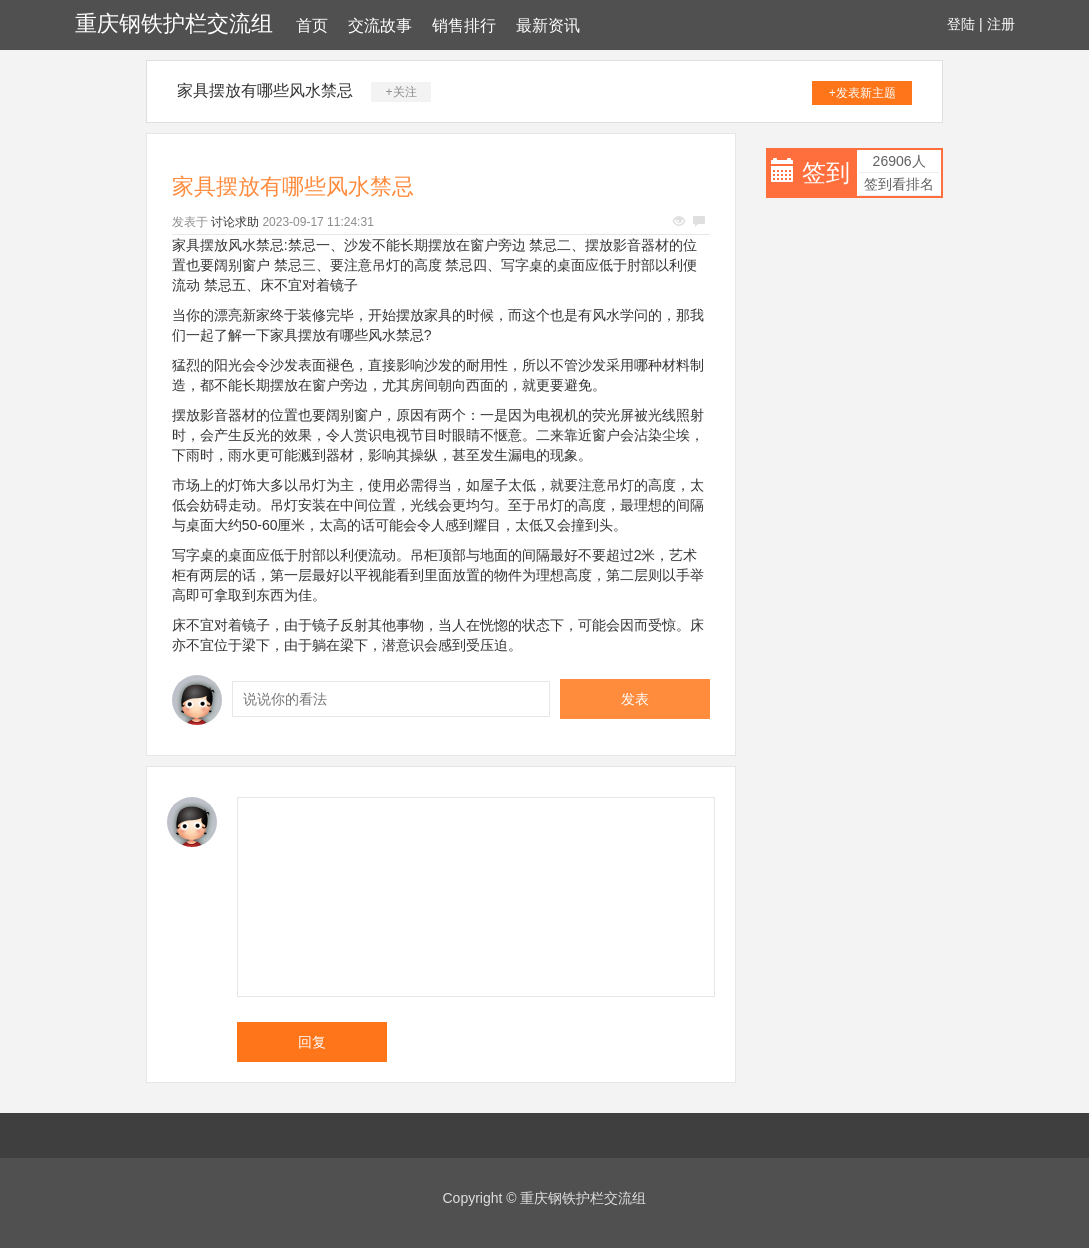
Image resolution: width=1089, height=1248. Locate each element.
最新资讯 (548, 25)
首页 (312, 25)
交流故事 (380, 25)
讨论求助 (235, 222)
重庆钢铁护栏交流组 (174, 23)
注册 (1001, 24)
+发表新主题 (862, 93)
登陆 (961, 24)
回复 (312, 1042)
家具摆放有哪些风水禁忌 (265, 90)
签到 (826, 172)
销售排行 (464, 25)
